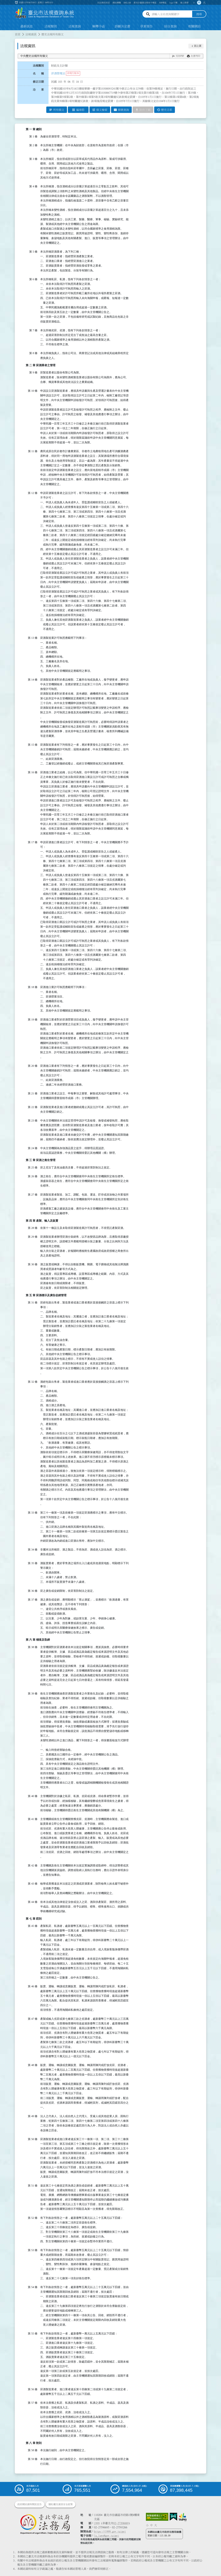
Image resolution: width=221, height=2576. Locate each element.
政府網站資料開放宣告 (29, 2504)
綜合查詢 (170, 26)
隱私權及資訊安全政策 (61, 2504)
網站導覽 (117, 3)
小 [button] (194, 3)
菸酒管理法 (58, 73)
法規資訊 (30, 34)
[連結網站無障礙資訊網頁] (157, 2517)
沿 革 (38, 89)
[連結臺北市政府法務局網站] (45, 2524)
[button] (196, 46)
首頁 (17, 34)
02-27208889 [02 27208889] (121, 2523)
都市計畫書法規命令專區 (145, 3)
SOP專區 (162, 3)
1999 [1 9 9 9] (97, 2523)
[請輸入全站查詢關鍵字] (171, 14)
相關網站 (194, 26)
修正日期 (38, 81)
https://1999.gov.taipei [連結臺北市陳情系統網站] (110, 2531)
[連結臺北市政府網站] (182, 2517)
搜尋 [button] (199, 14)
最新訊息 (26, 26)
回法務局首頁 (103, 3)
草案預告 (146, 26)
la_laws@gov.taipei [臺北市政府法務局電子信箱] (106, 2535)
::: (2, 32)
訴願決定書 (122, 26)
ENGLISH (127, 3)
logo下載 (173, 3)
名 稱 (38, 73)
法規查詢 (74, 26)
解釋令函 (98, 26)
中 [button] (199, 2)
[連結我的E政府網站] (173, 2517)
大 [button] (204, 2)
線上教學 (184, 3)
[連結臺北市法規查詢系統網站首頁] (44, 13)
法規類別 (50, 26)
